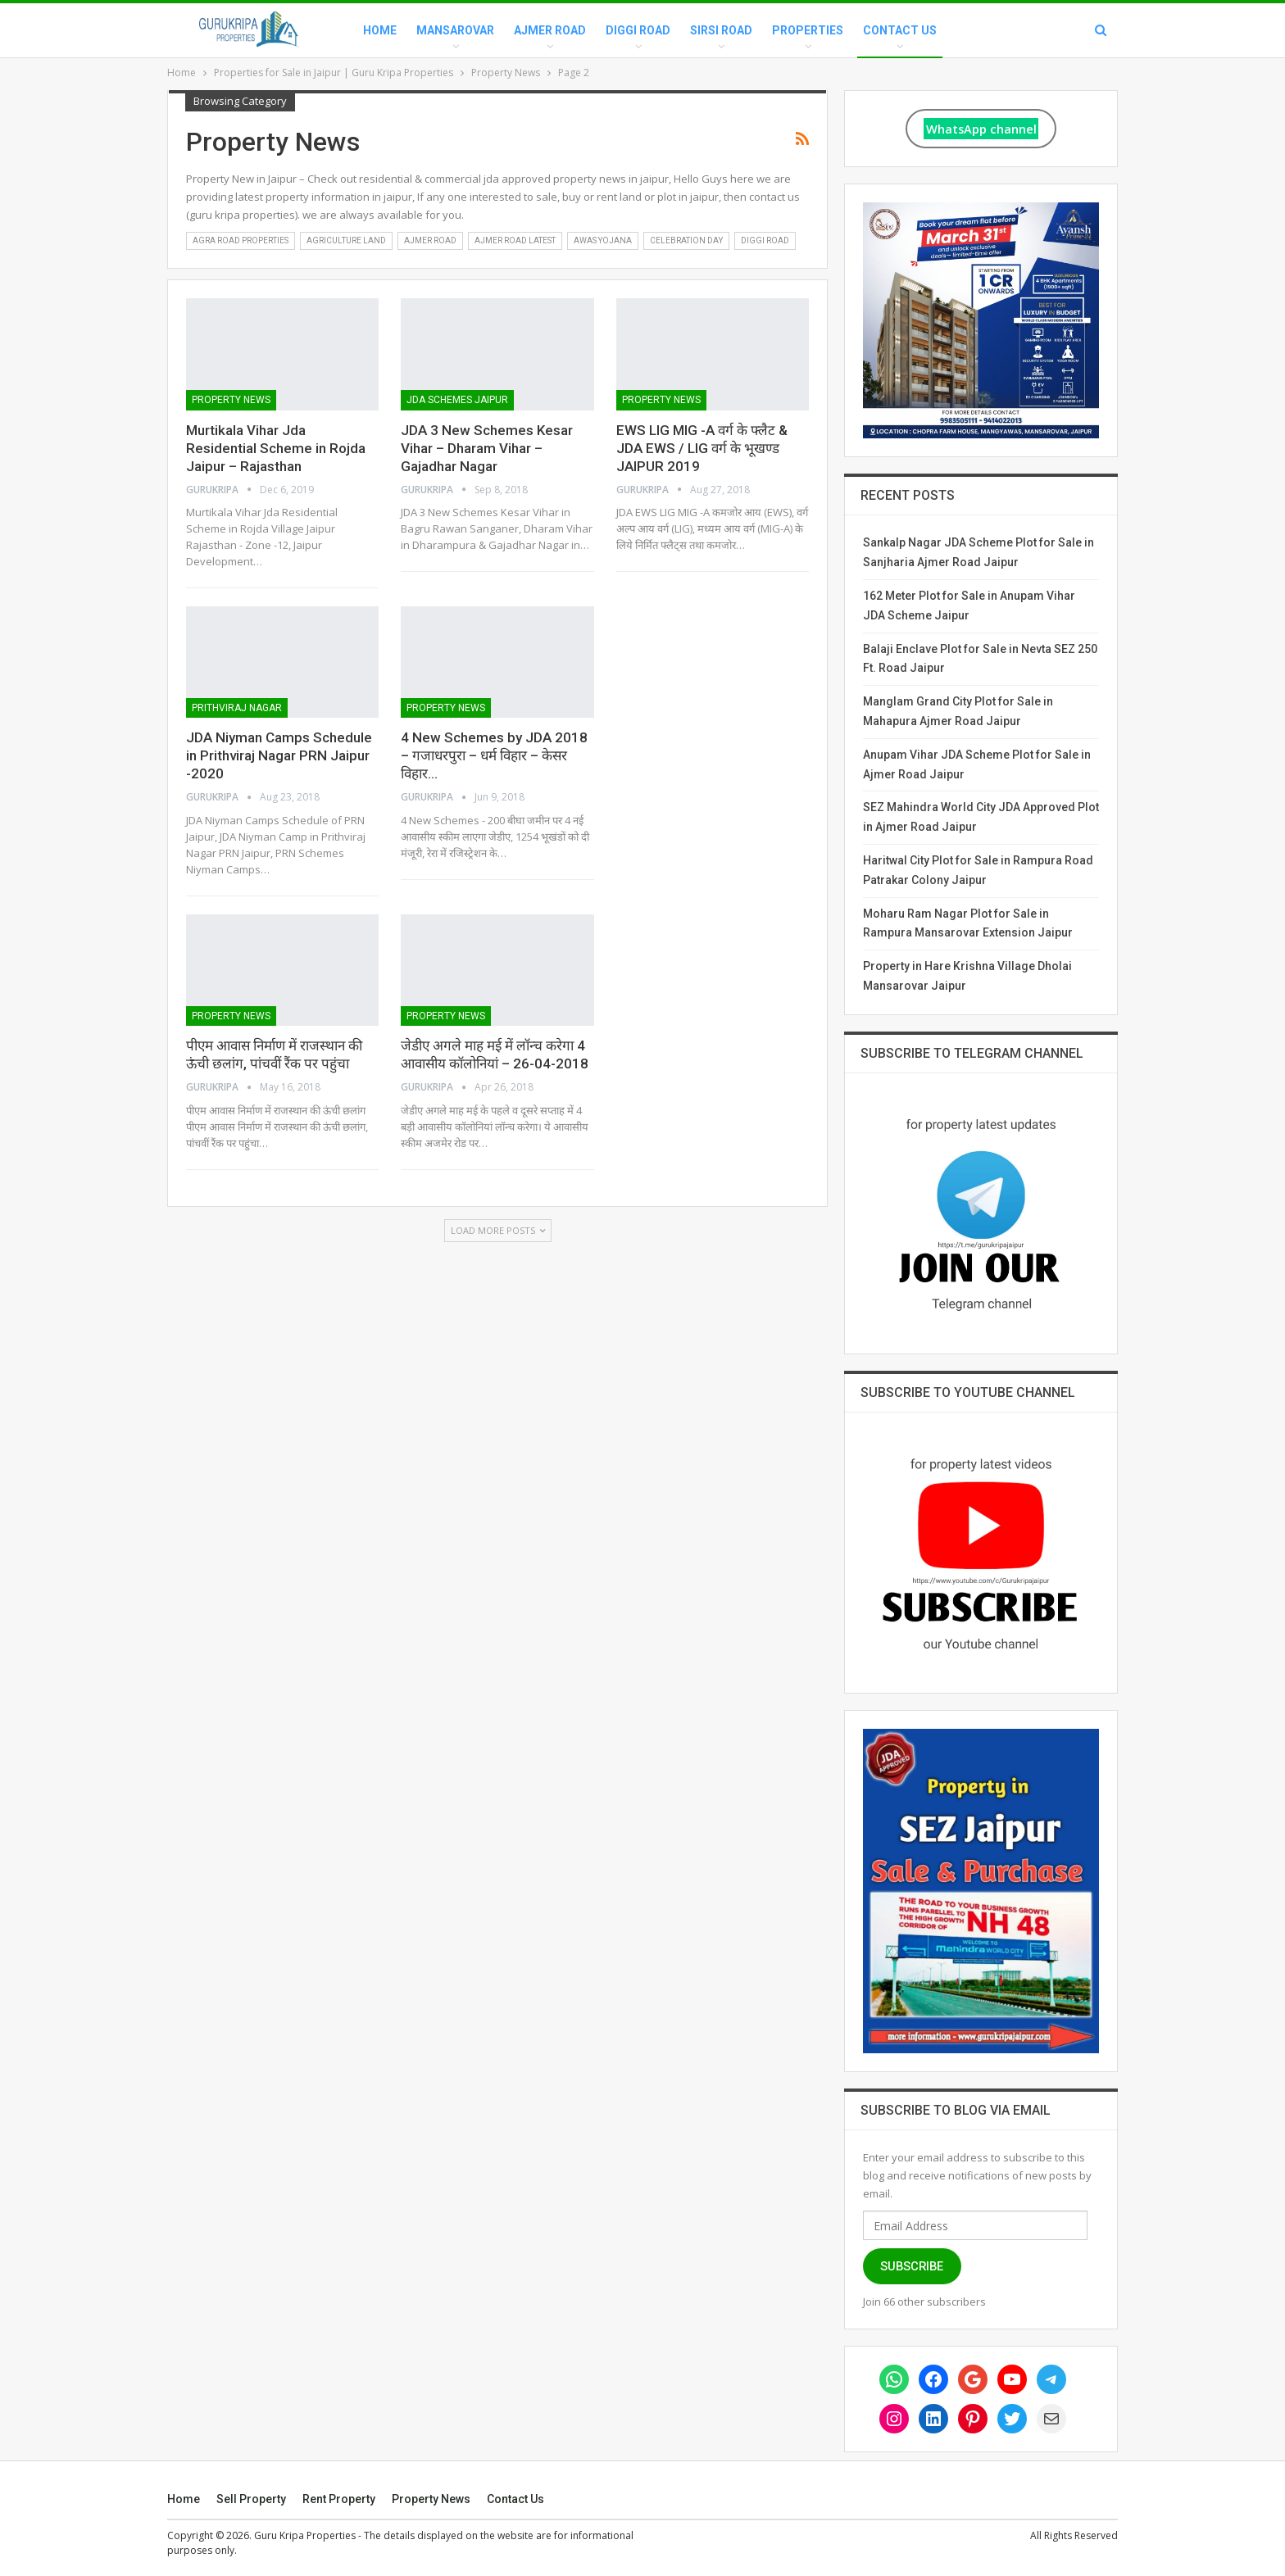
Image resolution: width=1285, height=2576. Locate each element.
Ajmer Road (550, 30)
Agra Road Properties (240, 240)
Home (380, 30)
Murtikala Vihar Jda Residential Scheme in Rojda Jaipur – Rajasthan (276, 448)
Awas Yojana (603, 240)
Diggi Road (638, 30)
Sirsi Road (721, 30)
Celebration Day (686, 240)
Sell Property (251, 2499)
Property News (231, 400)
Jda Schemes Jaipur (457, 400)
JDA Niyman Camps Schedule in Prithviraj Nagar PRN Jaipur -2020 (279, 755)
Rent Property (338, 2499)
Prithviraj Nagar (237, 708)
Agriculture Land (346, 240)
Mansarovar (455, 30)
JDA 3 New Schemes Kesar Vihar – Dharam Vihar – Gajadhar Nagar (487, 448)
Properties (807, 30)
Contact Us (900, 30)
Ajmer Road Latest (515, 240)
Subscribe (911, 2266)
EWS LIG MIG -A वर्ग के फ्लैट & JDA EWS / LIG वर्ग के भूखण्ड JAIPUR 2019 (702, 448)
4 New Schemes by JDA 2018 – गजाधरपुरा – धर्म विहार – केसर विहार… (494, 755)
